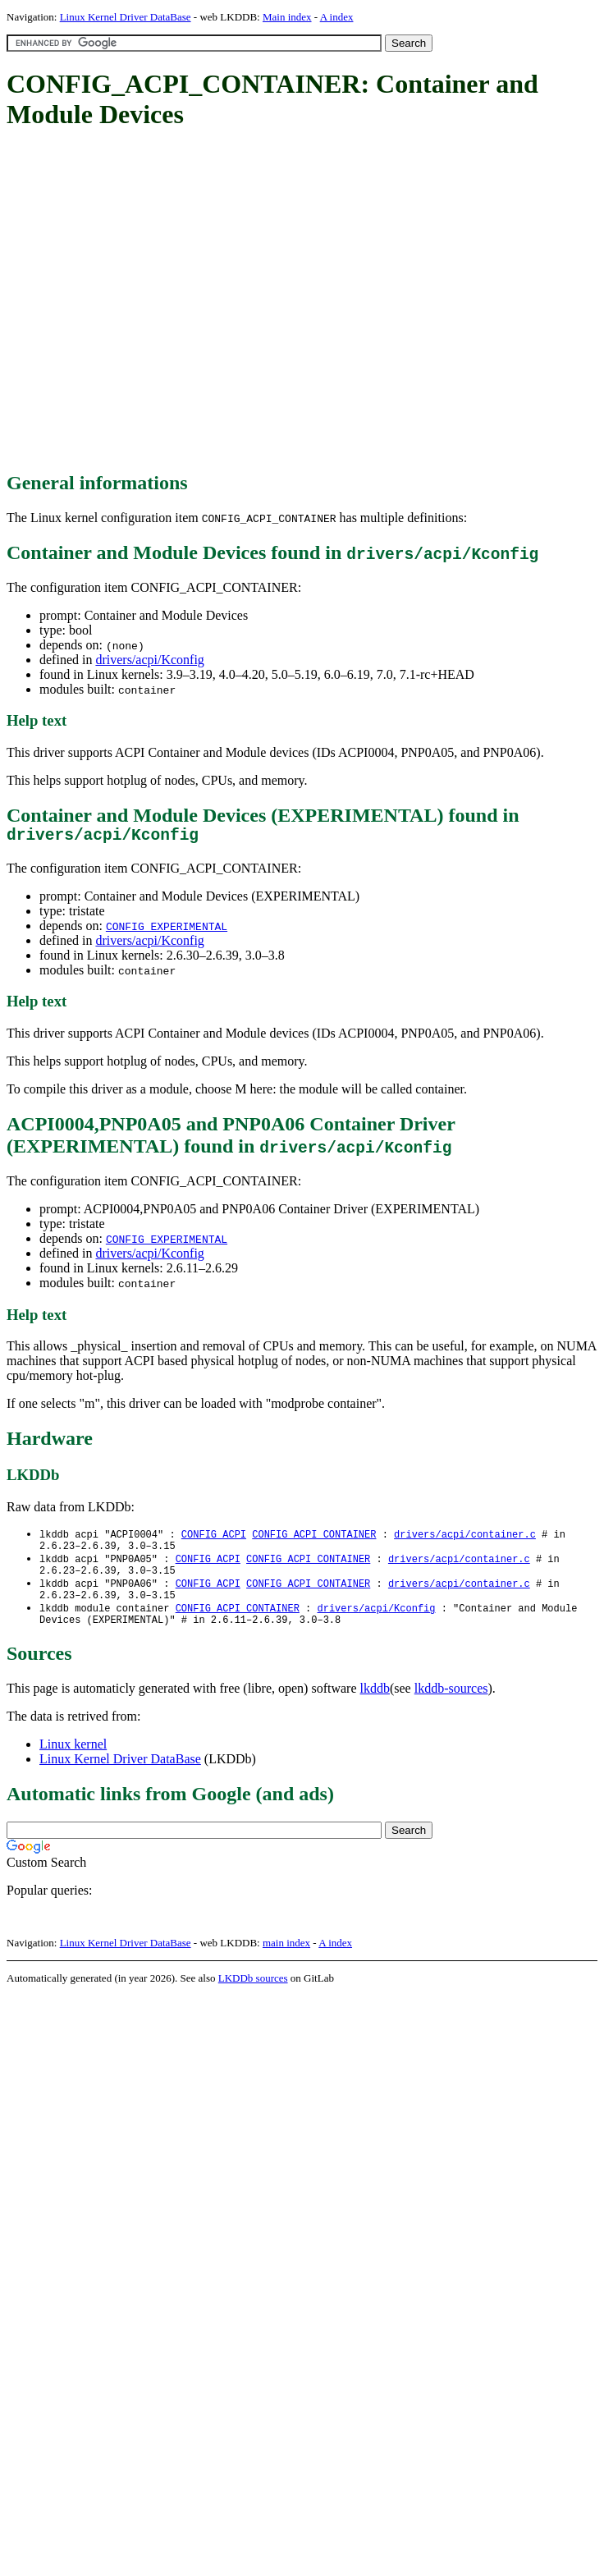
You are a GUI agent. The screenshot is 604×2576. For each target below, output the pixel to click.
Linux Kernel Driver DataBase (125, 17)
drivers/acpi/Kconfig (149, 660)
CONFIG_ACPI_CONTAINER (314, 1539)
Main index (287, 17)
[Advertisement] (154, 302)
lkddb (375, 1705)
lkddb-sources (451, 1705)
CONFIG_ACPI (213, 1539)
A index (337, 17)
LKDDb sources (253, 1995)
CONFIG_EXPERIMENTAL (166, 930)
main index (286, 1960)
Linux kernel (73, 1761)
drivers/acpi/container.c (465, 1539)
